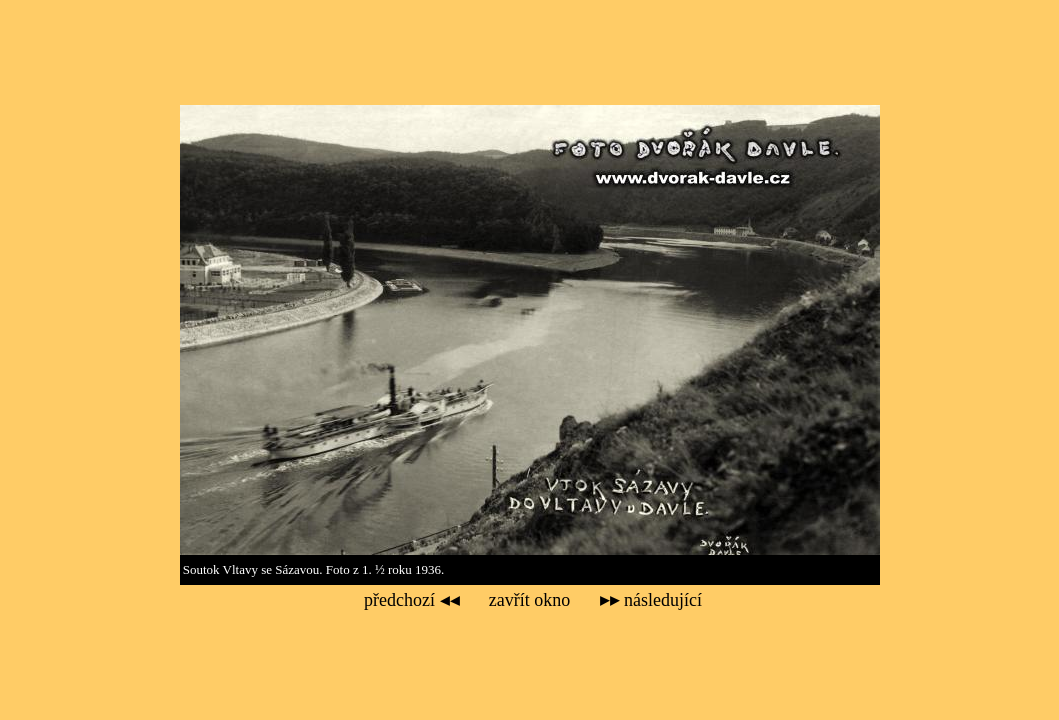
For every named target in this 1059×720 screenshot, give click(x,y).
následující (651, 600)
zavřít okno (529, 600)
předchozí (411, 600)
